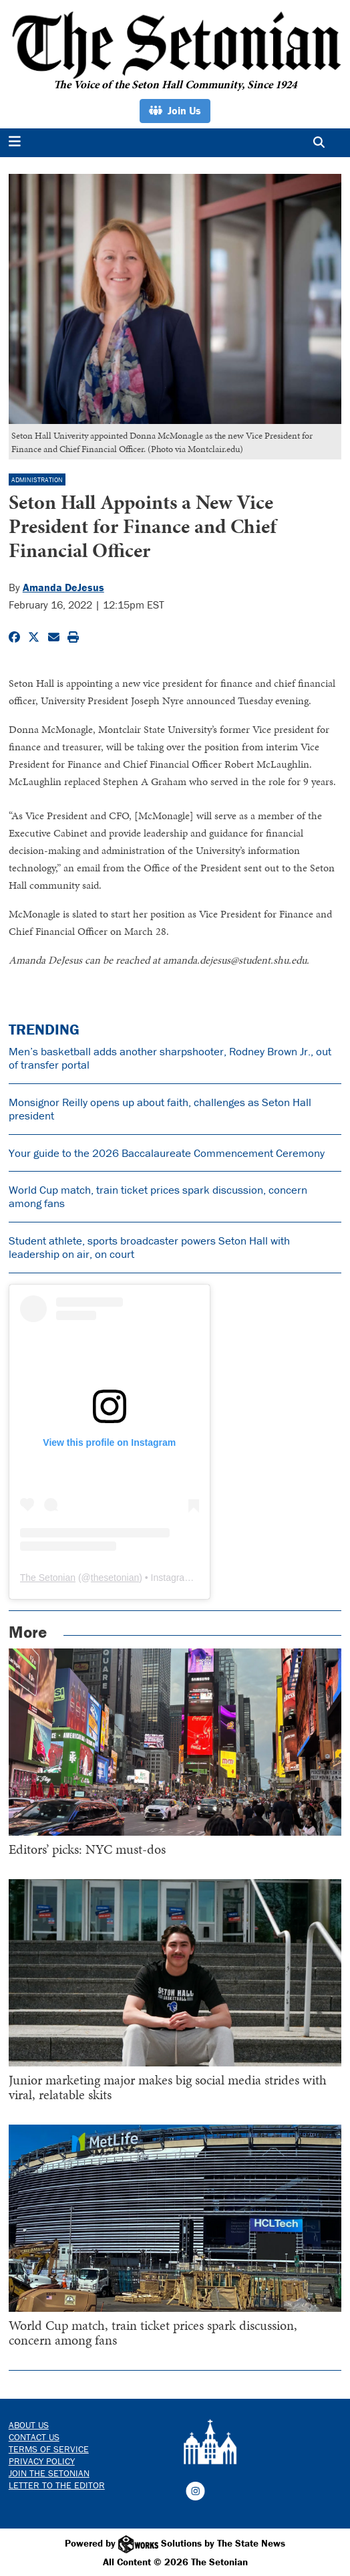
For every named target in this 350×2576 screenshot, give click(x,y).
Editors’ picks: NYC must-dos (87, 1849)
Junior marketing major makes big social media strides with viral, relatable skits (168, 2087)
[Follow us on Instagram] (195, 2490)
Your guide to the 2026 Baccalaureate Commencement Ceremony (167, 1153)
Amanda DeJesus (63, 587)
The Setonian (47, 1577)
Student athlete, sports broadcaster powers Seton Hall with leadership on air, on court (149, 1247)
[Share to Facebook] (14, 637)
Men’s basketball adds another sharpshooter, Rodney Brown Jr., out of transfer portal (170, 1058)
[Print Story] (73, 637)
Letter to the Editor (57, 2485)
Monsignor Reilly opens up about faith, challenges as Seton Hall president (160, 1109)
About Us (29, 2425)
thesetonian (115, 1577)
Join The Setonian (49, 2473)
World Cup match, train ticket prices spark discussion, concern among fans (158, 1196)
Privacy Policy (42, 2461)
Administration (37, 479)
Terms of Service (49, 2449)
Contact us (34, 2437)
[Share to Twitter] (33, 637)
